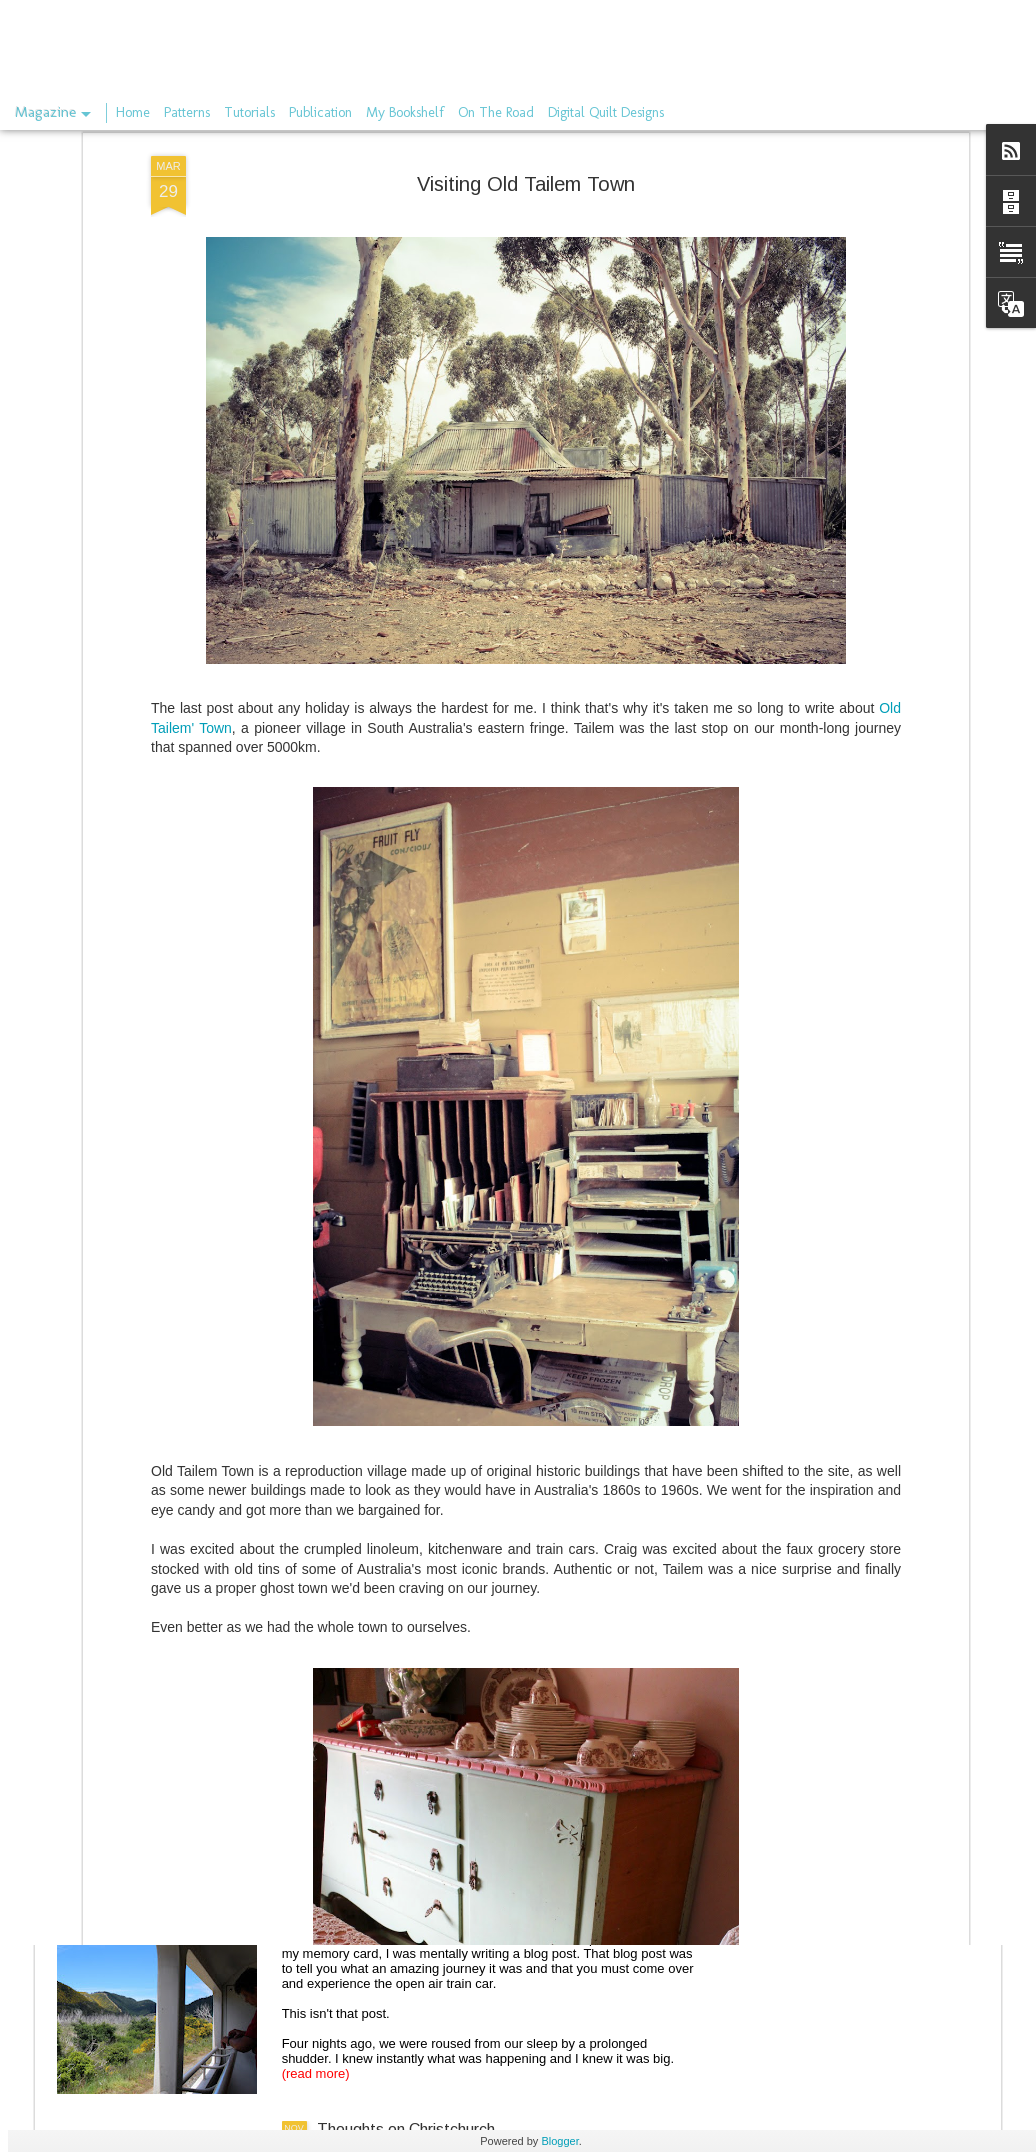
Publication (320, 112)
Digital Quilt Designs (606, 112)
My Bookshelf (405, 112)
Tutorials (249, 112)
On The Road (496, 112)
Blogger (559, 2141)
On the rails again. (380, 1675)
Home (133, 112)
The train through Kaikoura (410, 1902)
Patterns (187, 112)
